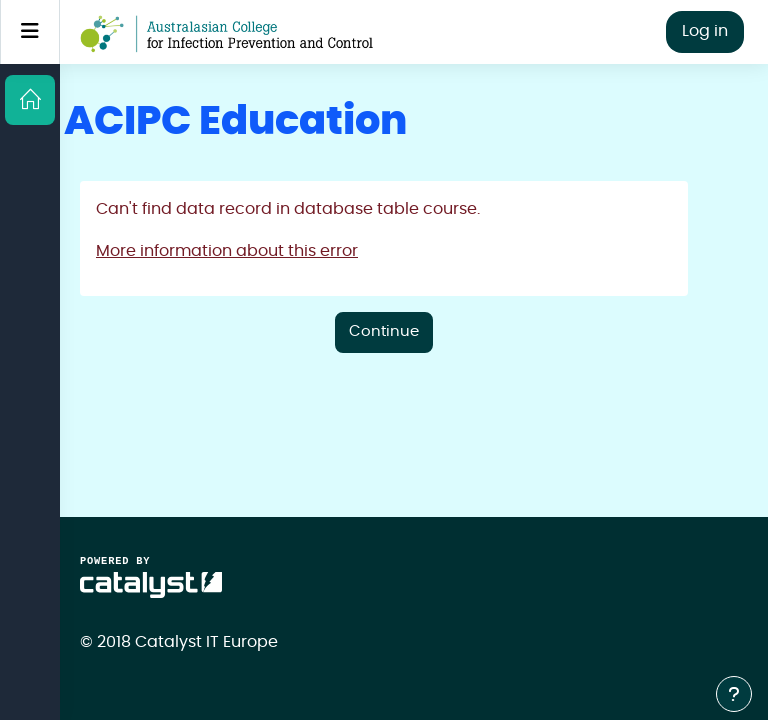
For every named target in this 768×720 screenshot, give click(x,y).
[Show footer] (734, 694)
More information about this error (227, 251)
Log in (705, 31)
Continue (384, 331)
